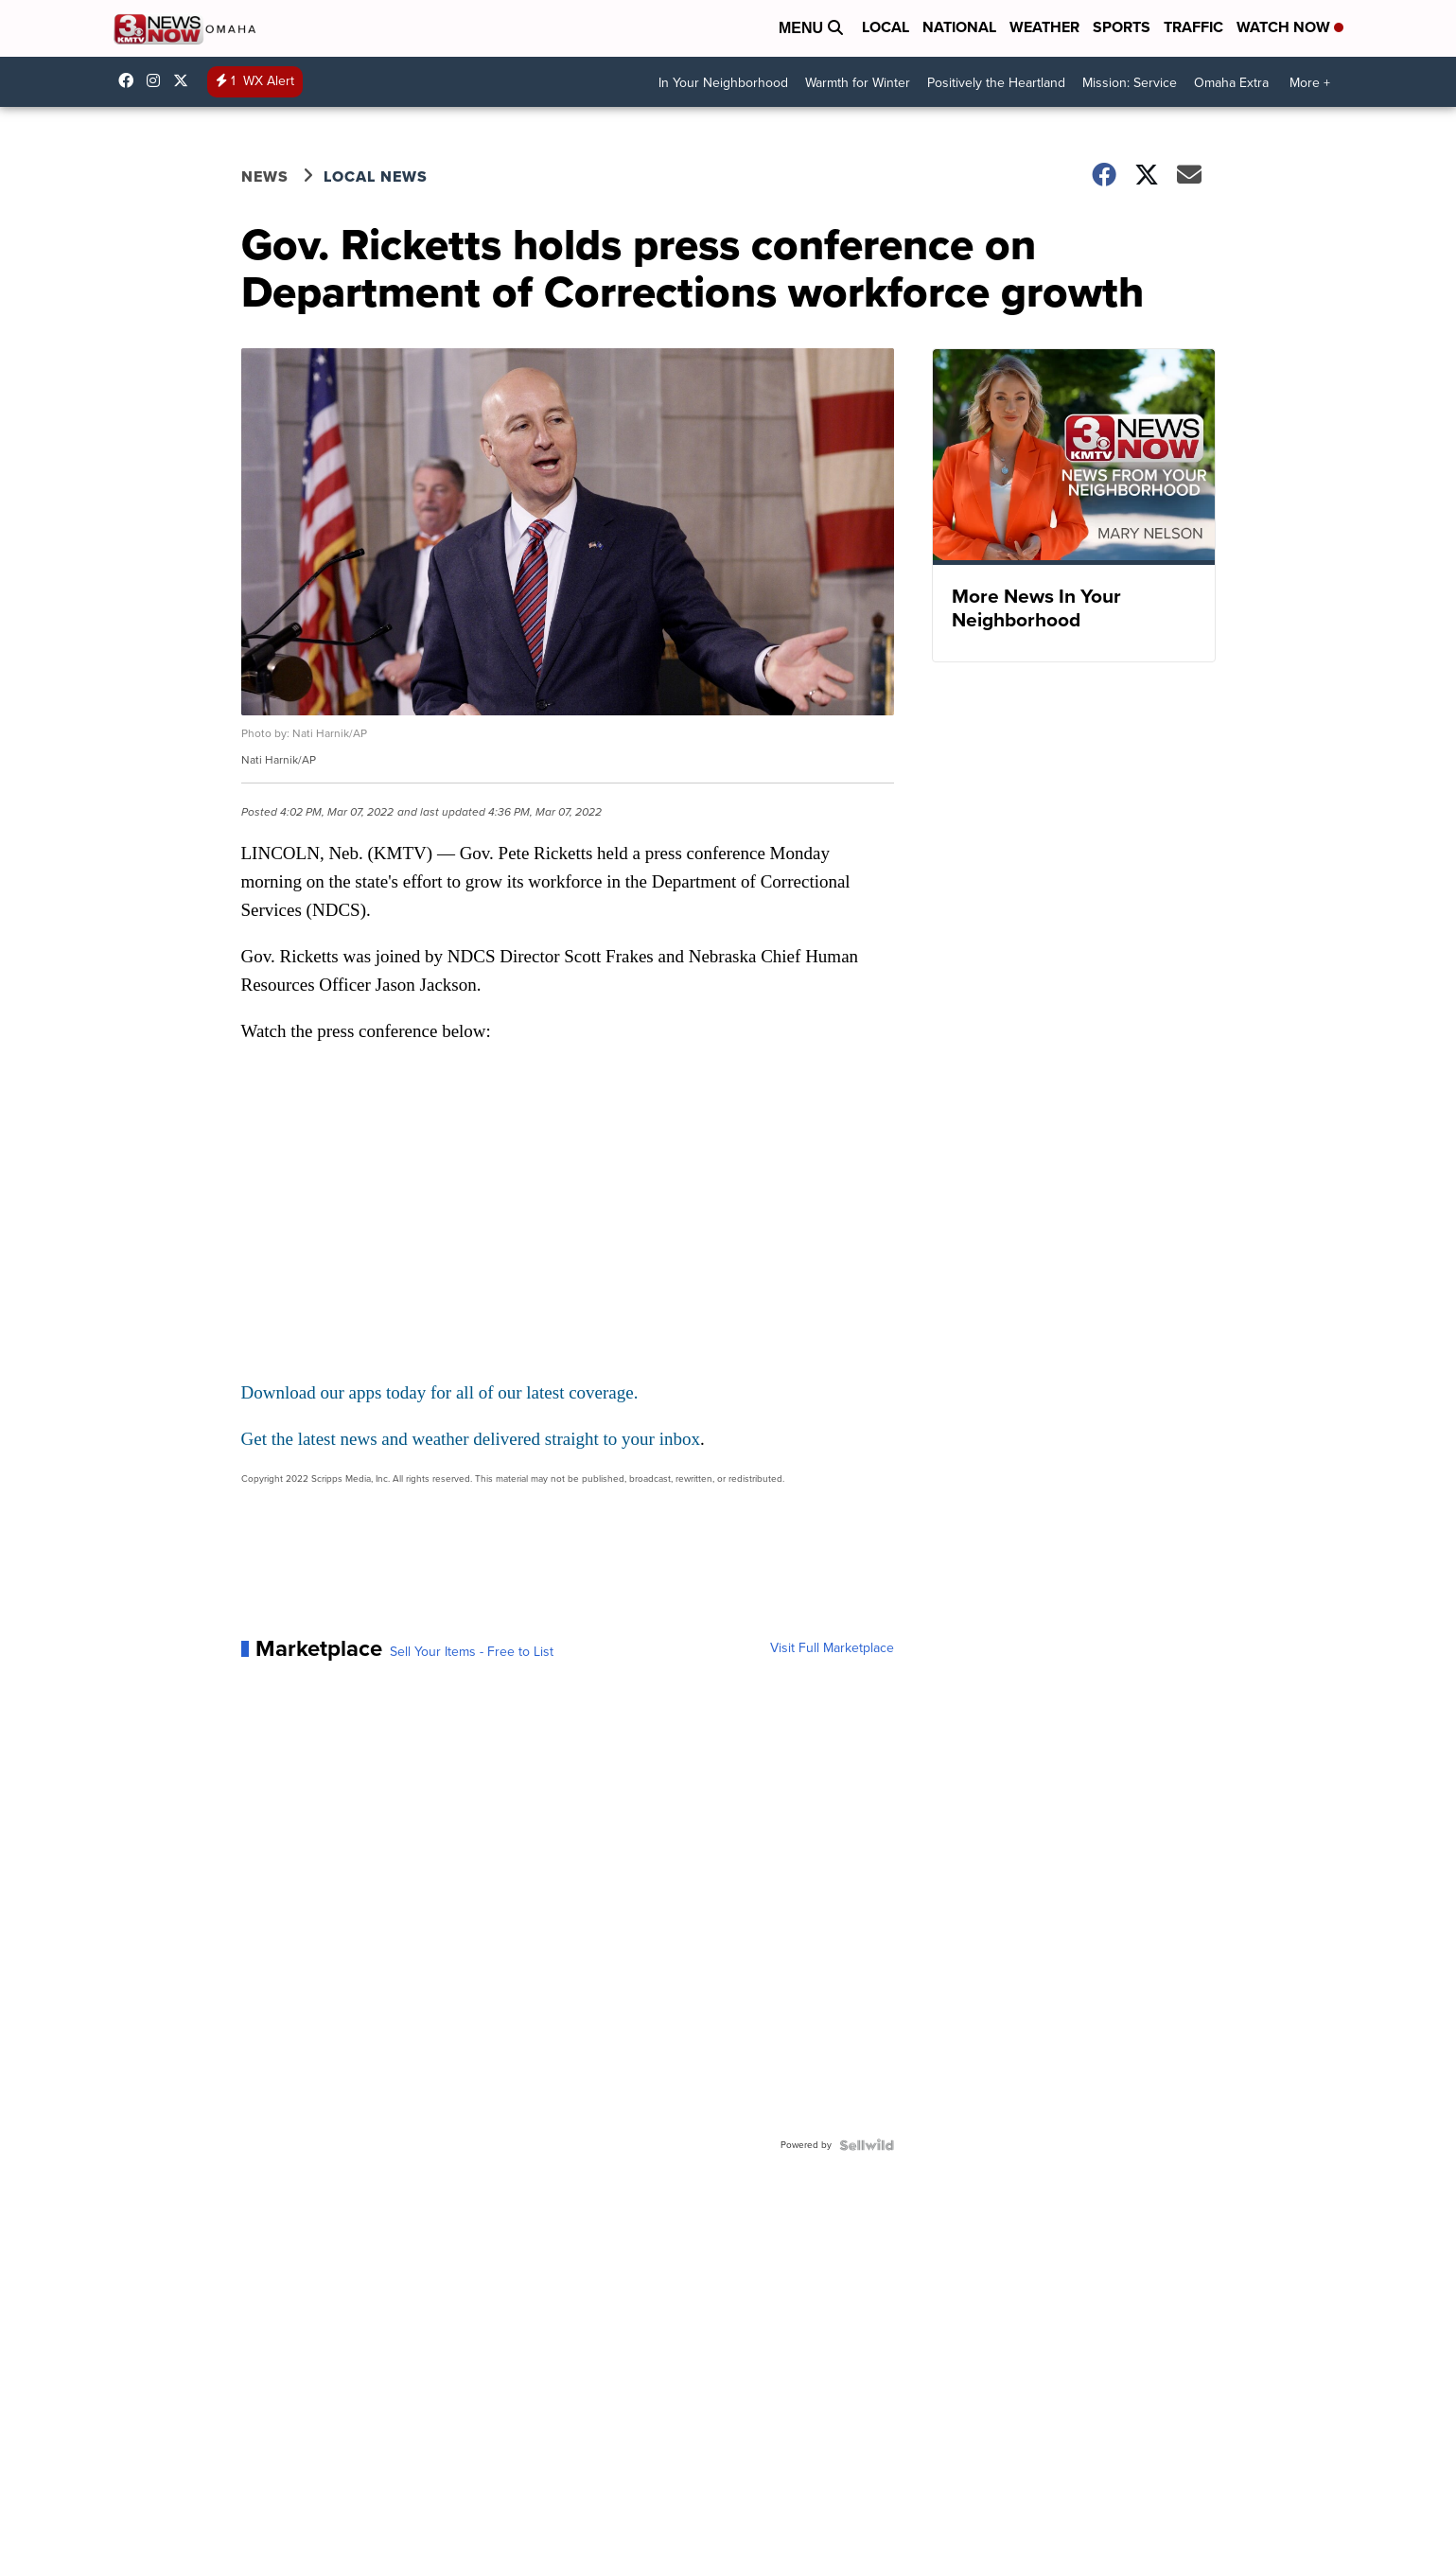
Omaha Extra (1231, 83)
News (265, 176)
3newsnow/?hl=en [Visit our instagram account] (158, 80)
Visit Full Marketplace (832, 1648)
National (959, 27)
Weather (1044, 27)
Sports (1121, 27)
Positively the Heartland (996, 83)
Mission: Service (1129, 83)
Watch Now (1290, 27)
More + (1309, 83)
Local (885, 27)
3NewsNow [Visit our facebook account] (130, 80)
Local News (376, 176)
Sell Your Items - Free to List (471, 1652)
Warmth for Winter (857, 83)
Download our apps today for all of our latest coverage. (440, 1392)
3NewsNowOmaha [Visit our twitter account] (185, 80)
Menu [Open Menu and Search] (811, 28)
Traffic (1193, 27)
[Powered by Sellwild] (866, 2145)
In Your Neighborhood (723, 83)
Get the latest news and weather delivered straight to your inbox (470, 1439)
